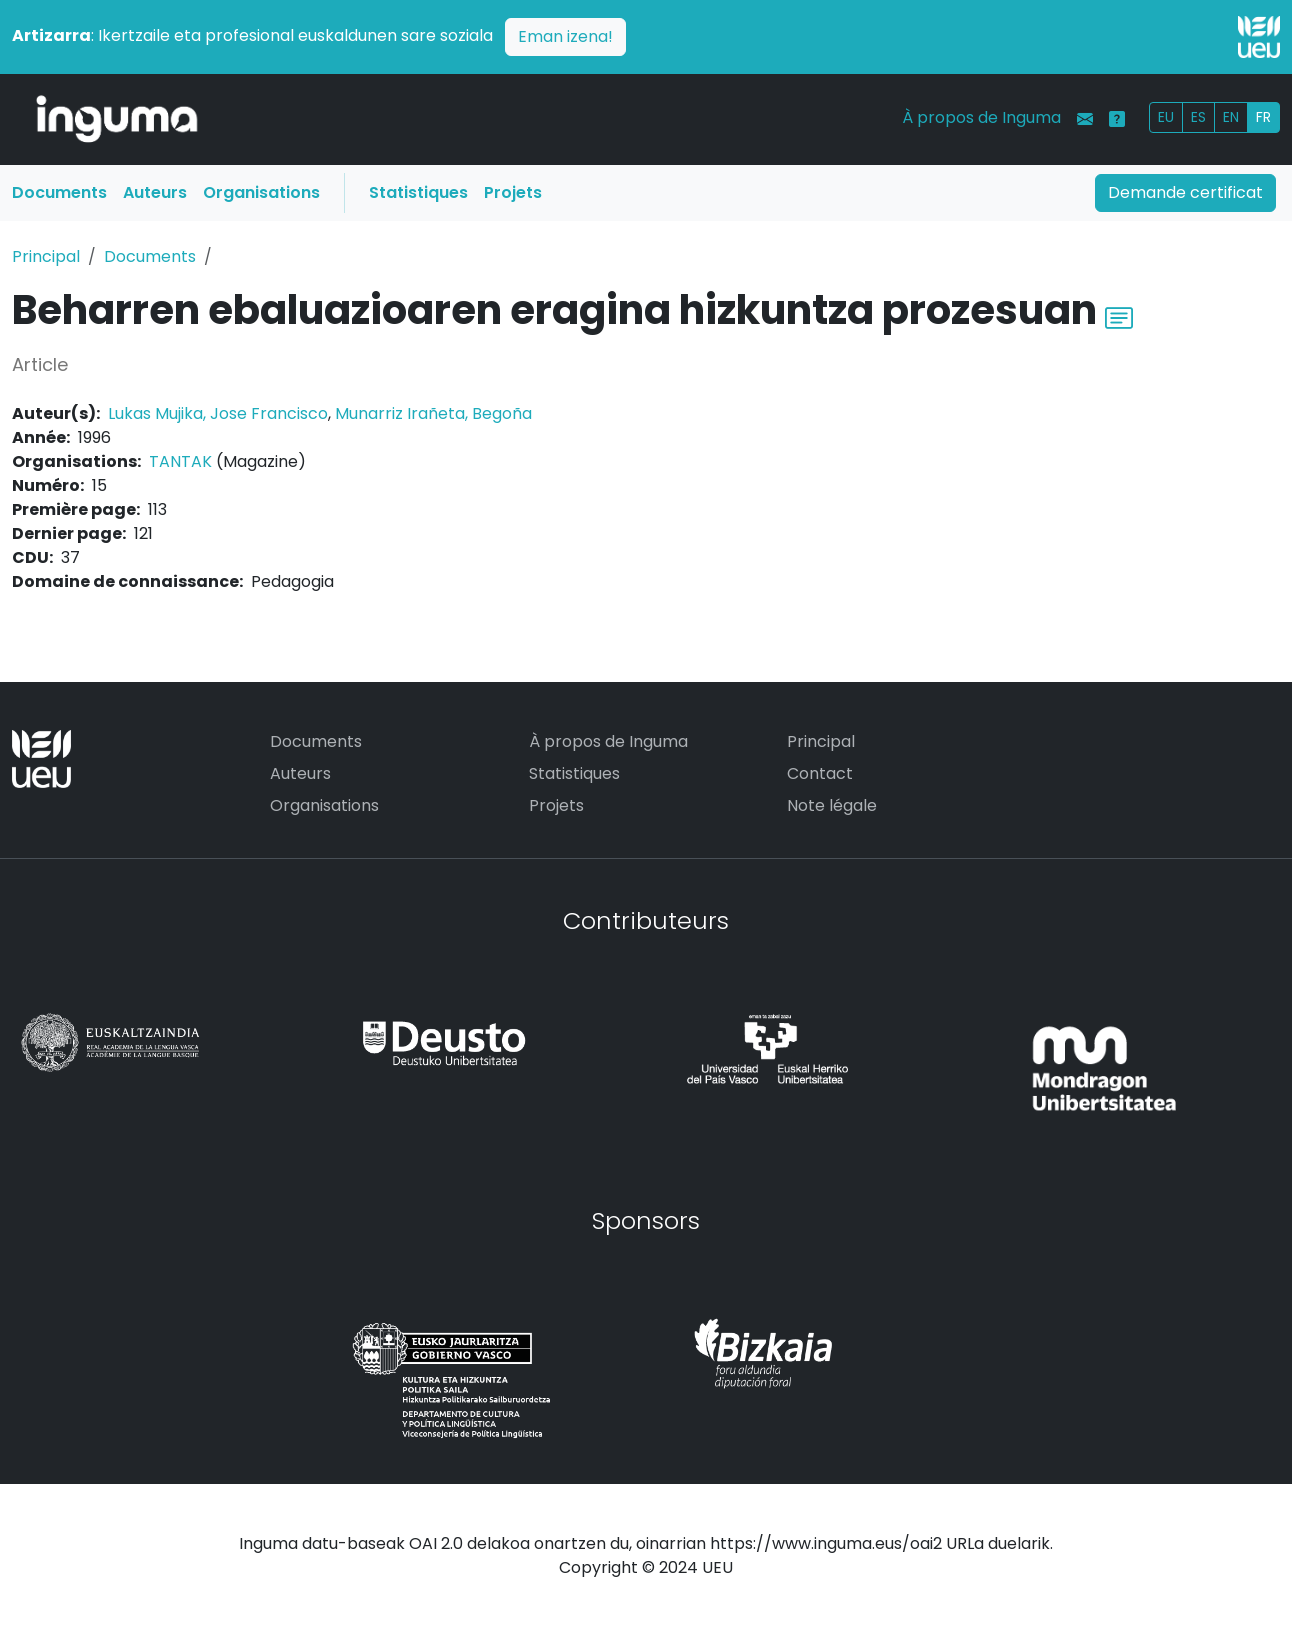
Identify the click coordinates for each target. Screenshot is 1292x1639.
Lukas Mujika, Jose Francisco (218, 413)
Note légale (832, 805)
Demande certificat (1185, 192)
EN (1231, 117)
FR (1263, 117)
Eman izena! (565, 36)
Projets (513, 192)
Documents (59, 192)
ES (1198, 117)
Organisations (261, 192)
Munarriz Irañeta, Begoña (433, 413)
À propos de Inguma (981, 117)
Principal (46, 256)
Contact (820, 773)
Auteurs (155, 192)
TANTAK (180, 461)
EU (1166, 117)
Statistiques (418, 192)
